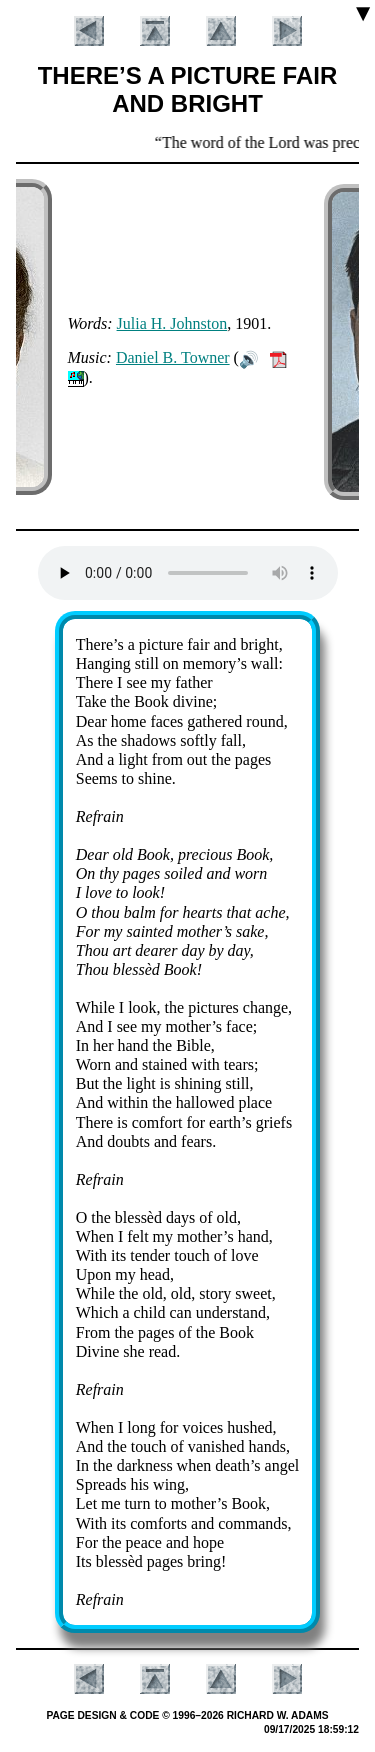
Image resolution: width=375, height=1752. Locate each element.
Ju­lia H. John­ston (172, 323)
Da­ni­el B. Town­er (173, 357)
